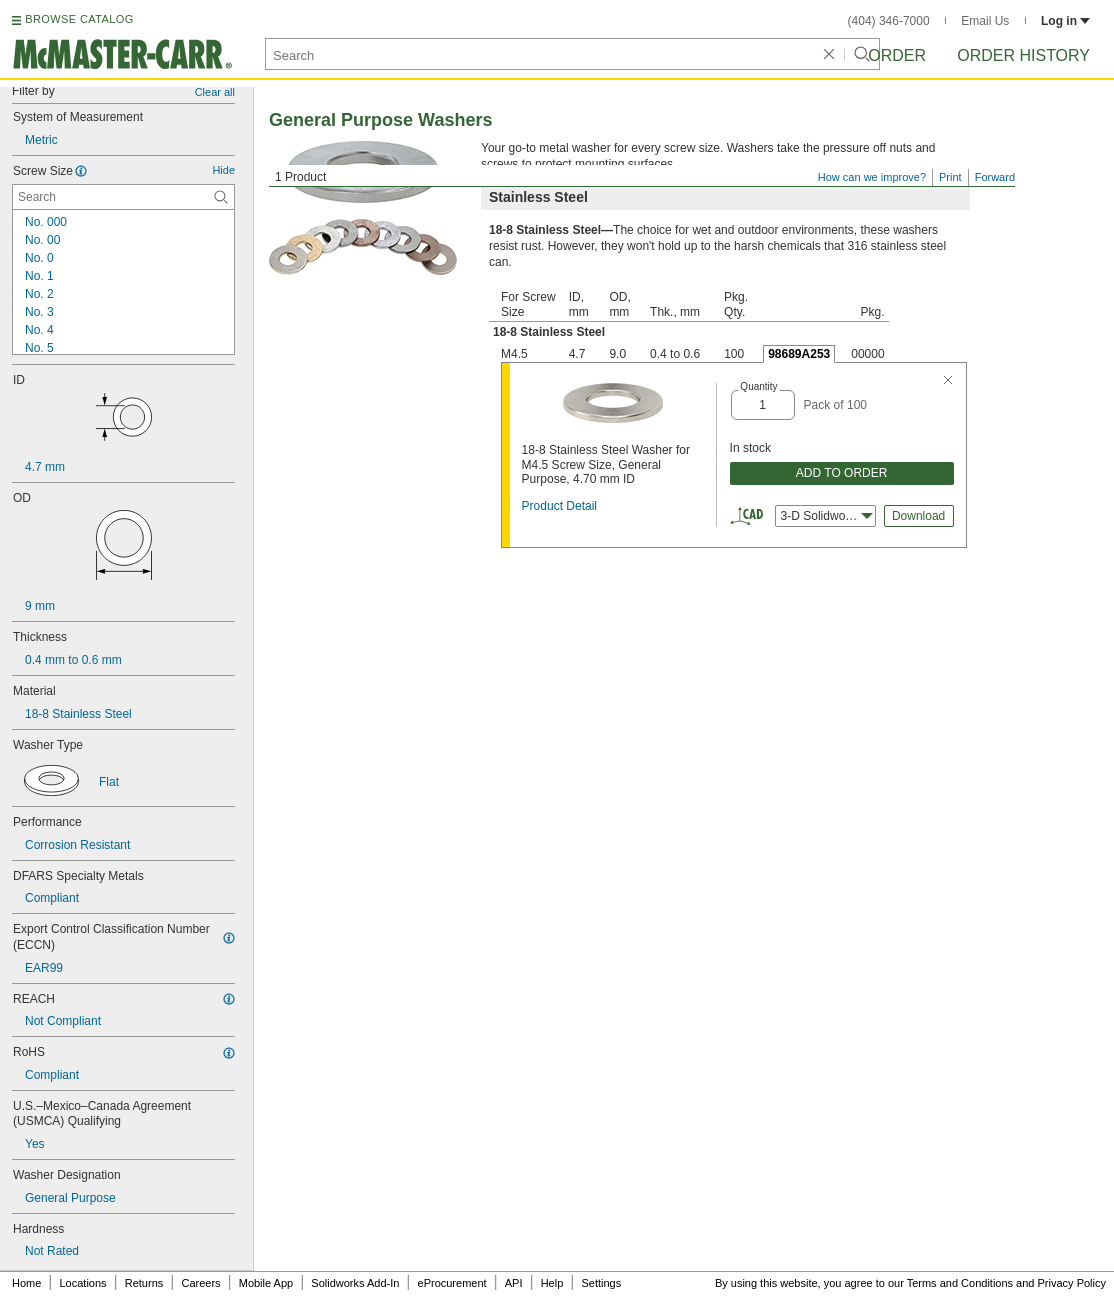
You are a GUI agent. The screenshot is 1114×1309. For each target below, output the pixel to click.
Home (26, 1283)
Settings (601, 1283)
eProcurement (452, 1283)
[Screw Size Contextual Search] (123, 197)
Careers (200, 1283)
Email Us (985, 21)
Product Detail (559, 506)
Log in (1065, 21)
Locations (83, 1283)
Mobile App (266, 1283)
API (514, 1283)
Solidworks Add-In (355, 1283)
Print (950, 177)
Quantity (758, 386)
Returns (144, 1283)
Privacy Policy (1072, 1283)
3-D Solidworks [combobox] (827, 516)
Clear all (215, 92)
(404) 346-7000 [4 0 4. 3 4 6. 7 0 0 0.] (889, 21)
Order (897, 55)
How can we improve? (872, 177)
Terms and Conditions (960, 1283)
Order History (1023, 55)
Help (552, 1283)
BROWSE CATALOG (79, 19)
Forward (995, 177)
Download (918, 516)
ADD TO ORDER (842, 473)
